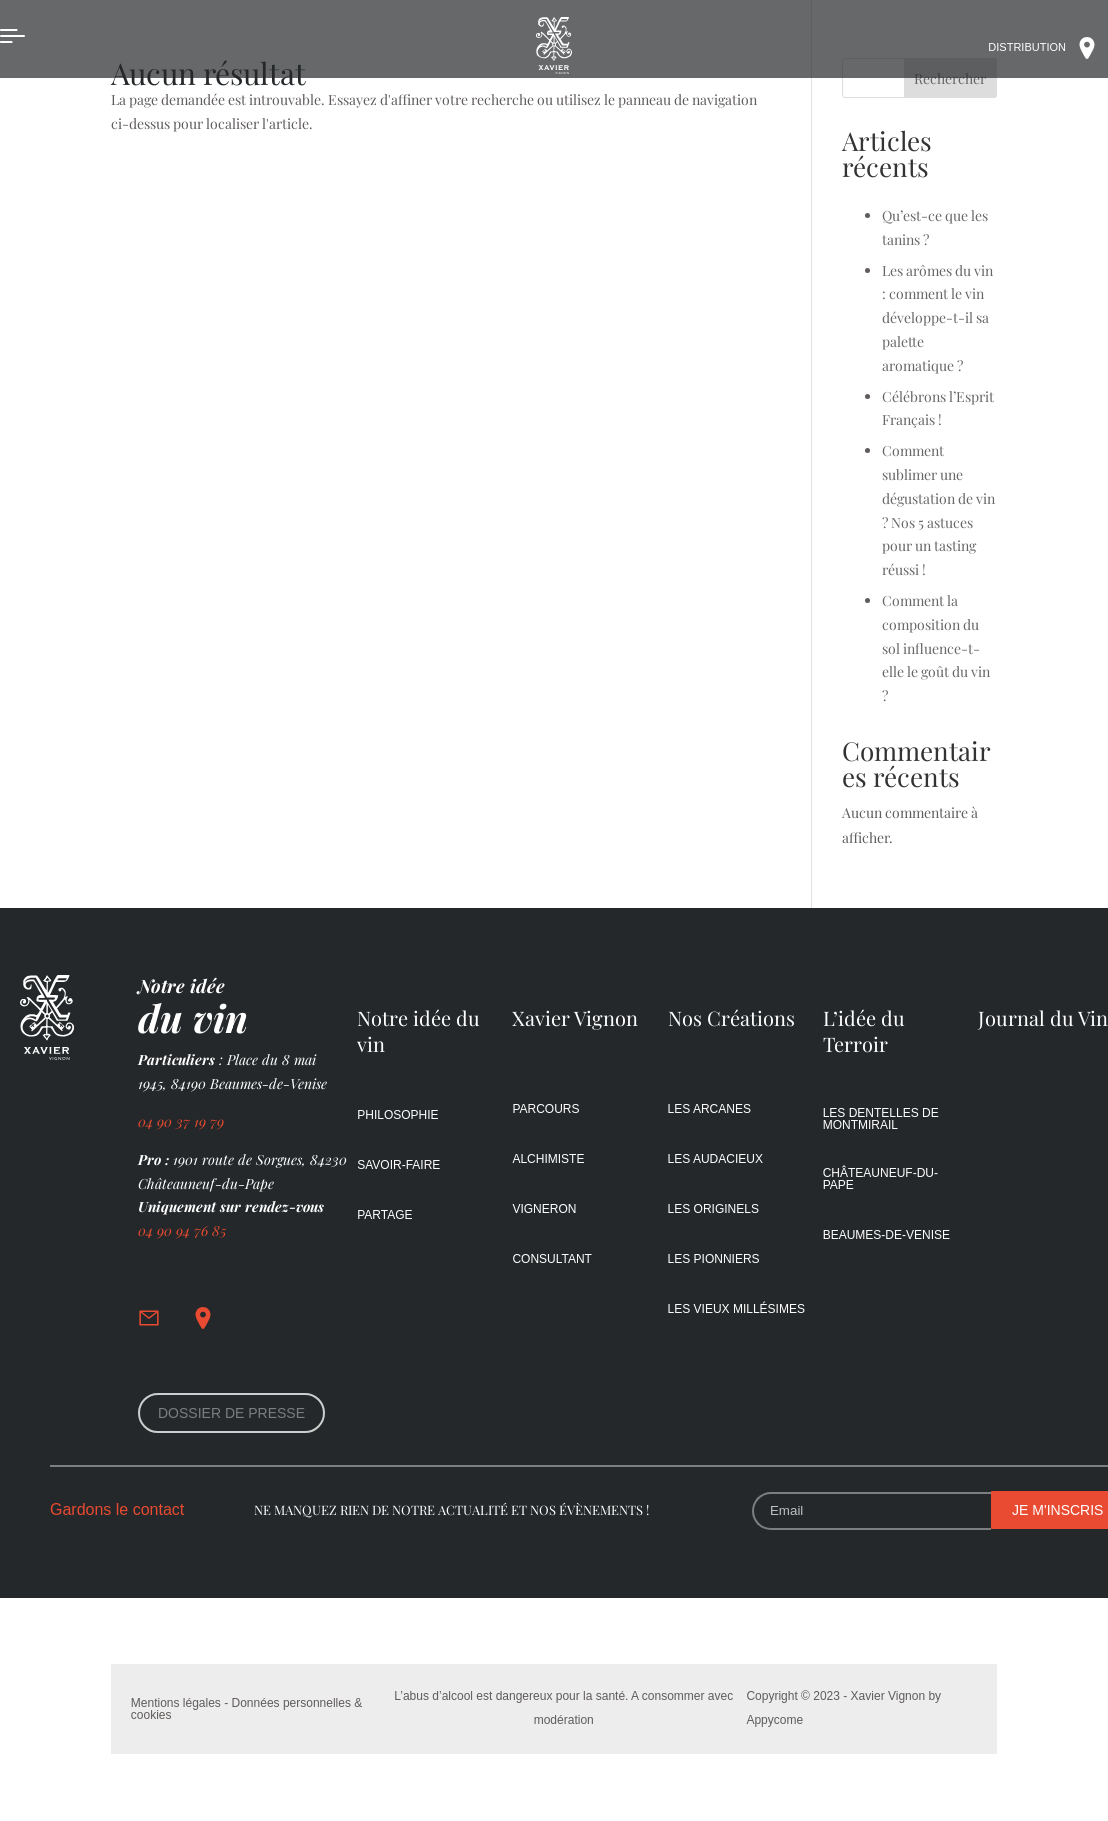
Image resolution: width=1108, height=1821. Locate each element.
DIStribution (1048, 48)
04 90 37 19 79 (183, 1121)
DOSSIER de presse (231, 1413)
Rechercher (950, 78)
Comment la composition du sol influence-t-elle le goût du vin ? (936, 648)
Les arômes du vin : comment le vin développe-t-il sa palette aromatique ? (937, 318)
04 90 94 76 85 (182, 1230)
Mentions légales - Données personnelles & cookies (246, 1709)
